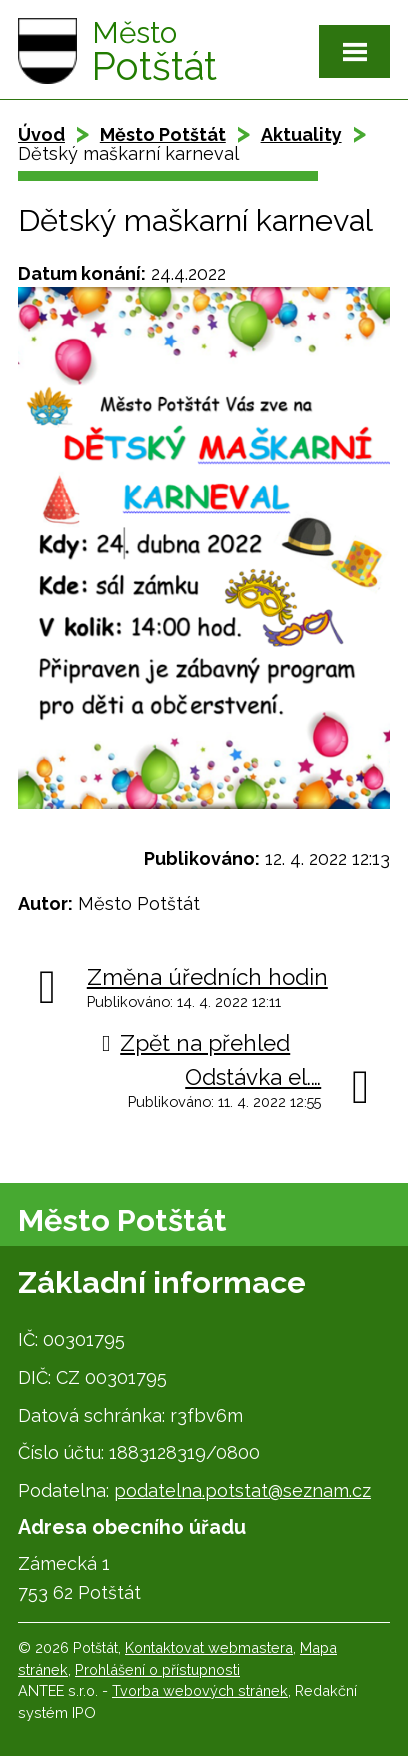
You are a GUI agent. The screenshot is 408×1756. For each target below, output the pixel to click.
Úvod (41, 134)
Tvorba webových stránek (200, 1690)
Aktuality (301, 134)
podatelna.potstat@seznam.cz (242, 1490)
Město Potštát (163, 134)
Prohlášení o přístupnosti (157, 1669)
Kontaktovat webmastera (209, 1647)
